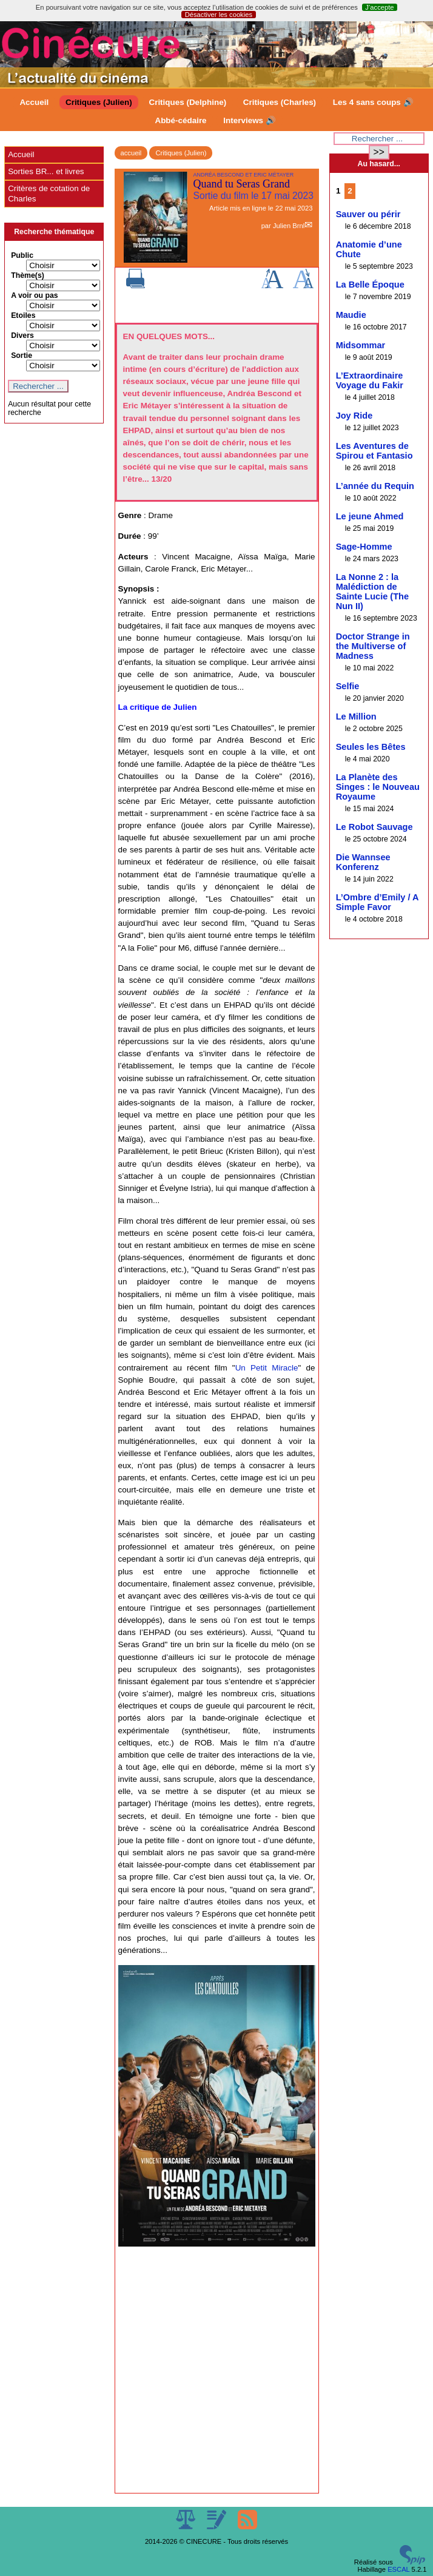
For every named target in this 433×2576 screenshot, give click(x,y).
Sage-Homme (364, 546)
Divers (22, 335)
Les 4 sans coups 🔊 (373, 102)
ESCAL (398, 2569)
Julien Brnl (288, 225)
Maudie (351, 315)
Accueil (34, 102)
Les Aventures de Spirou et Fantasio (374, 450)
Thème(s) (27, 275)
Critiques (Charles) (279, 102)
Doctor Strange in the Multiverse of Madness (373, 646)
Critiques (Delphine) (187, 102)
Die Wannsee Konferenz (363, 862)
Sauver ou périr (368, 214)
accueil (131, 153)
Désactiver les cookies (218, 14)
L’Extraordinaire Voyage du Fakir (369, 380)
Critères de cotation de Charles (49, 193)
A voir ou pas (34, 295)
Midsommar (361, 345)
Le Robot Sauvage (374, 827)
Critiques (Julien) (98, 102)
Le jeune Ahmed (370, 516)
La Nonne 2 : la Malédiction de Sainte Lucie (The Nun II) (372, 591)
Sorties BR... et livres (46, 171)
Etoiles (23, 315)
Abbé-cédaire (180, 120)
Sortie (21, 355)
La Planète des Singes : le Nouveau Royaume (378, 786)
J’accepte (379, 7)
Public (22, 255)
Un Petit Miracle (266, 1367)
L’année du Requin (375, 486)
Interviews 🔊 (249, 120)
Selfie (348, 686)
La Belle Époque (370, 284)
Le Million (356, 716)
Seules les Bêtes (371, 747)
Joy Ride (354, 415)
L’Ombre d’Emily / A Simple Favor (377, 902)
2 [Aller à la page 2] (349, 190)
